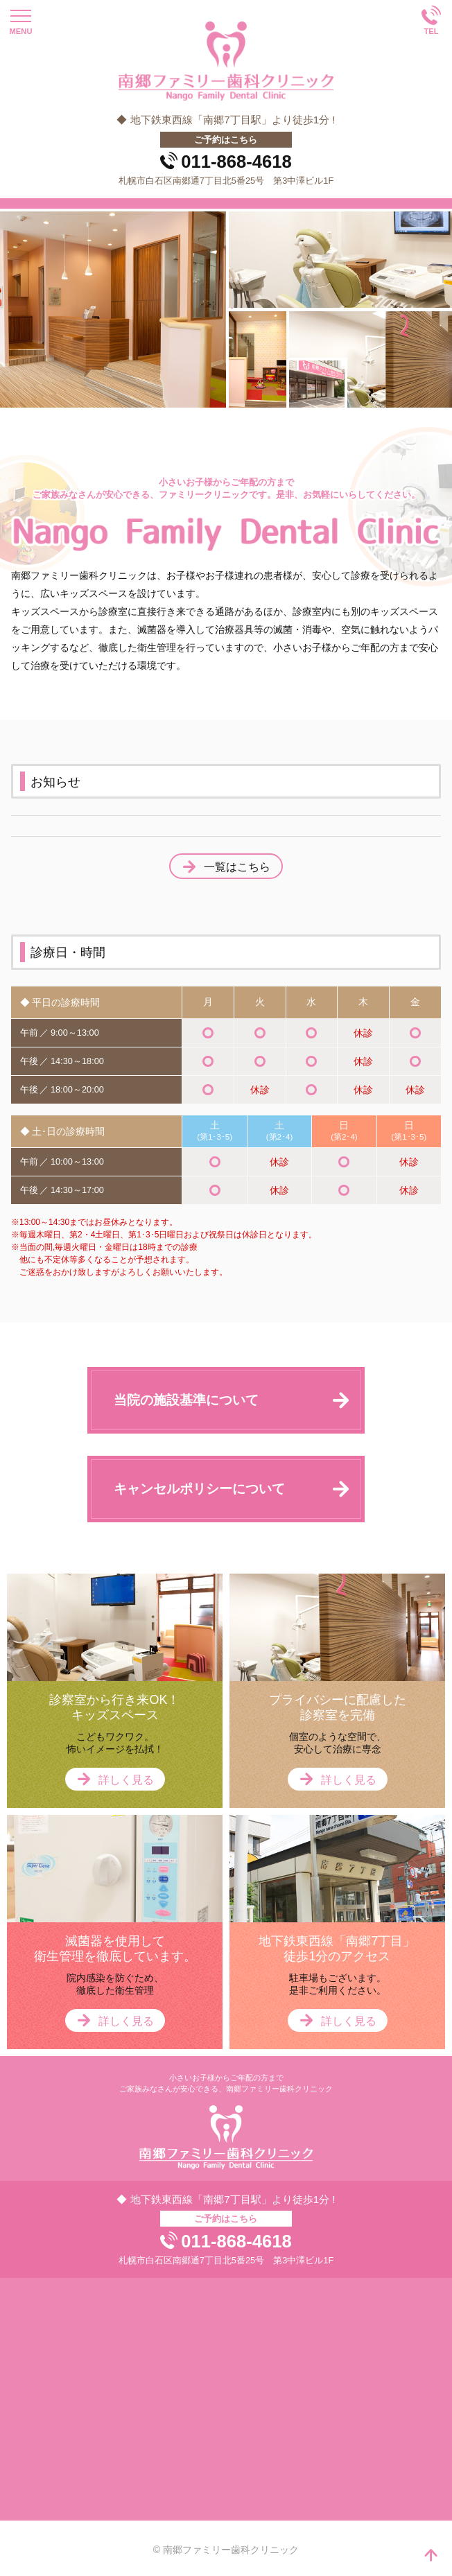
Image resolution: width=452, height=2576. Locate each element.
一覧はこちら (237, 867)
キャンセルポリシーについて (199, 1488)
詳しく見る (126, 1780)
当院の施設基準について (186, 1400)
